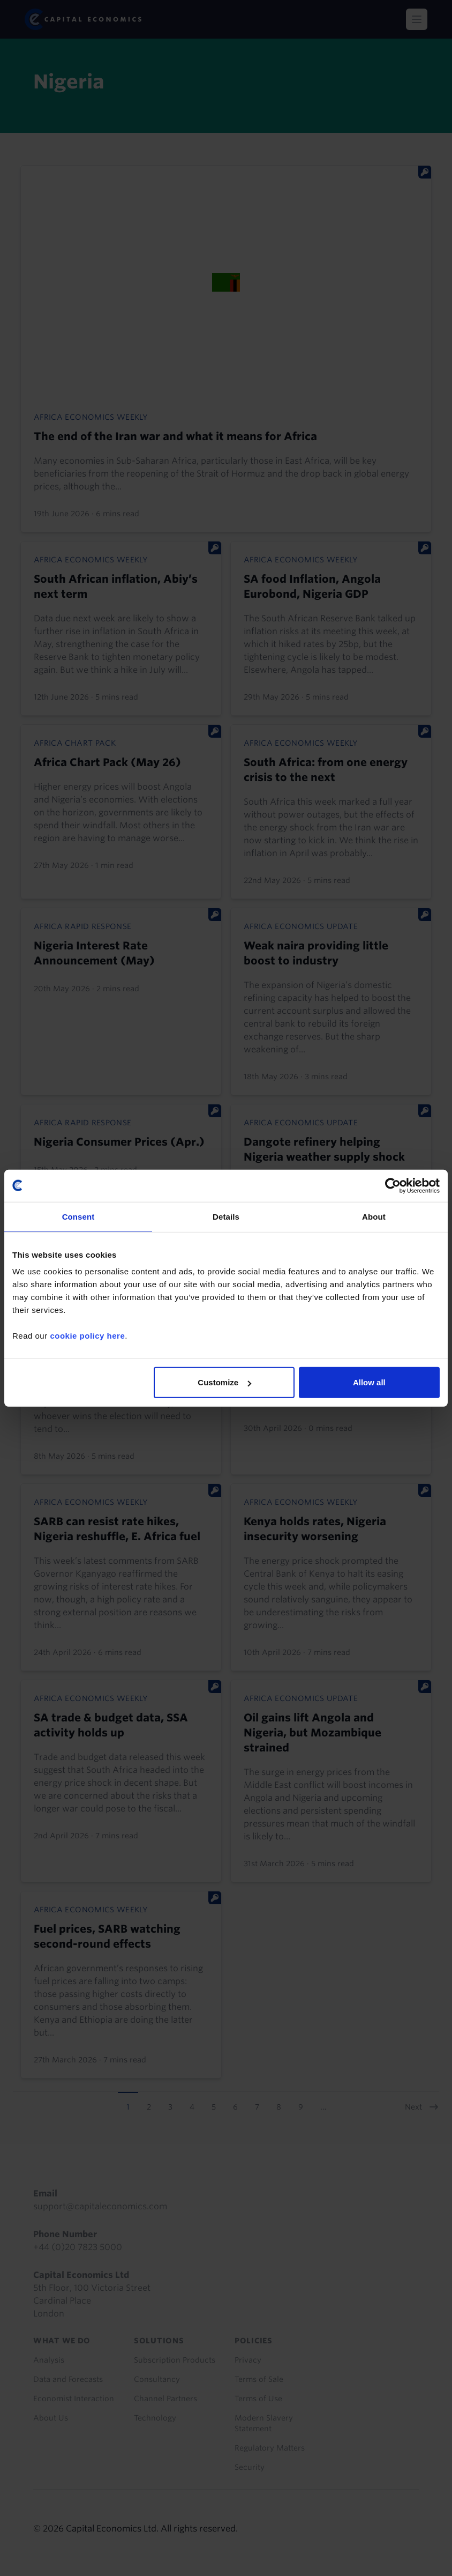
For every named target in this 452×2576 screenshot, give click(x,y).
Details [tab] (226, 1216)
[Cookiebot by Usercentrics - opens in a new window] (393, 1185)
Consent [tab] (78, 1216)
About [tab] (374, 1216)
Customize (224, 1382)
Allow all (369, 1382)
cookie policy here (87, 1335)
